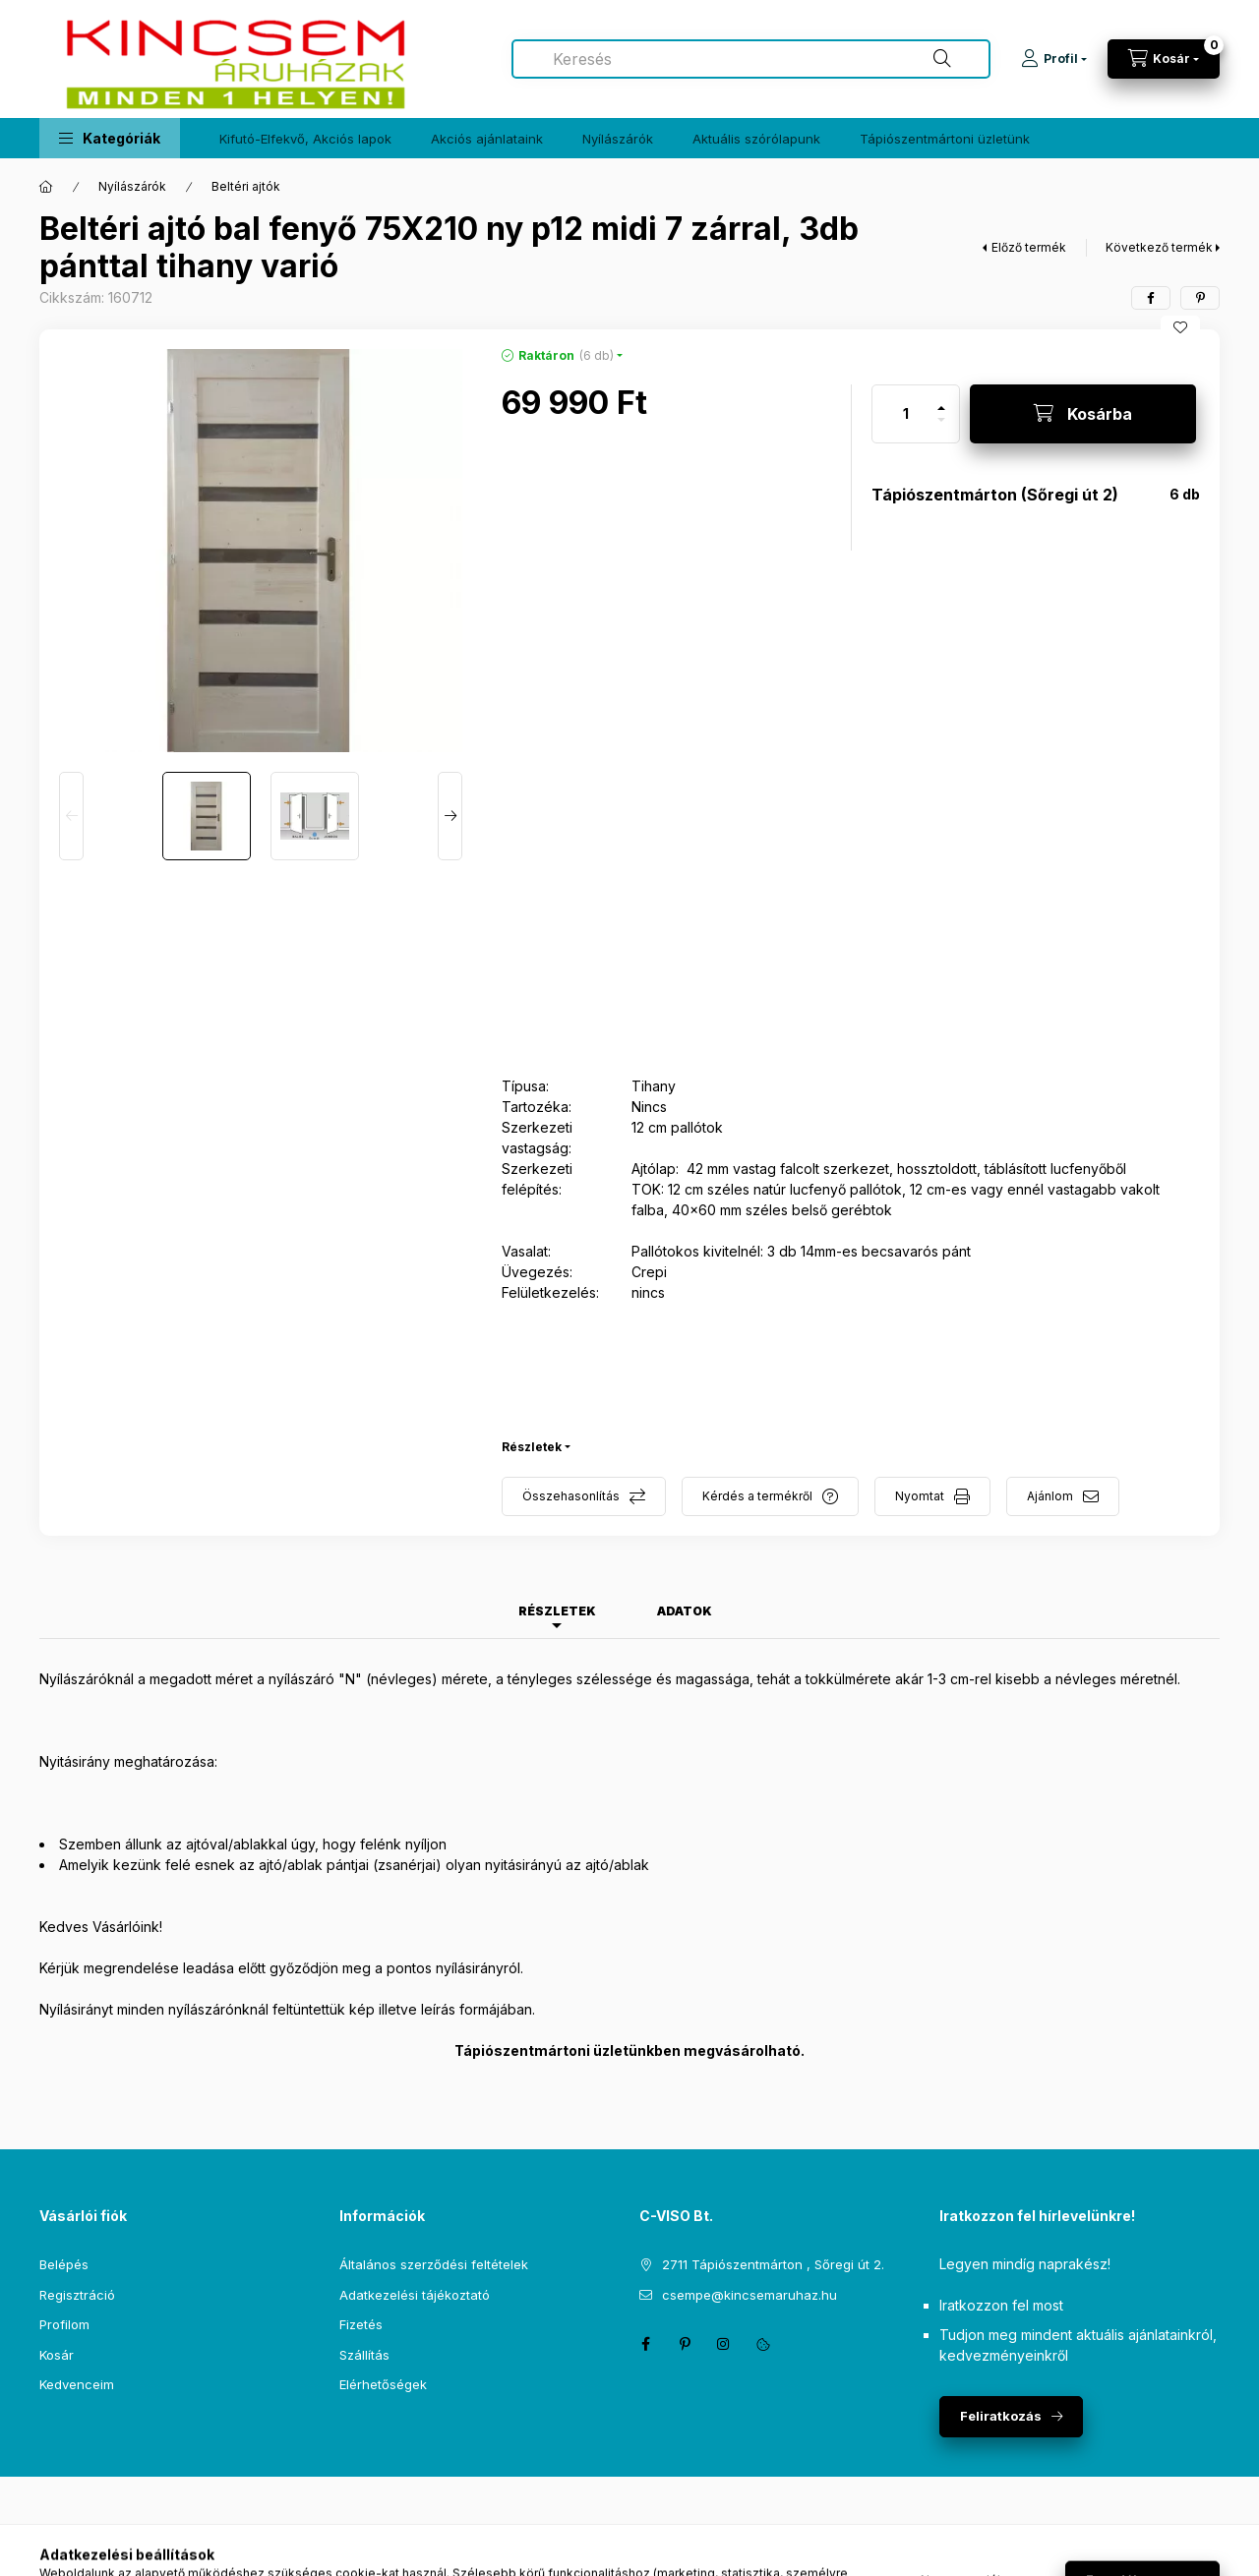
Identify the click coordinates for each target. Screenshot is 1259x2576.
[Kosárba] (1083, 413)
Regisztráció (77, 2295)
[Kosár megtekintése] (1164, 59)
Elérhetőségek (383, 2384)
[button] (109, 138)
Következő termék (1159, 247)
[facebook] (1150, 298)
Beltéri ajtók (245, 186)
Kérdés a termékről (757, 1496)
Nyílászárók (617, 138)
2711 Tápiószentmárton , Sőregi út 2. (773, 2264)
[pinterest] (1200, 298)
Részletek (532, 1446)
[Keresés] (942, 59)
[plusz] (941, 399)
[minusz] (941, 428)
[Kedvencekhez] (1180, 327)
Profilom (64, 2324)
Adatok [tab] (684, 1611)
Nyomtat (919, 1496)
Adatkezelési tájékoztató (414, 2295)
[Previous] (71, 816)
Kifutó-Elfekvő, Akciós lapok (305, 138)
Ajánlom (1050, 1496)
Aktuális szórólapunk (756, 138)
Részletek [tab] (557, 1611)
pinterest (684, 2344)
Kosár (56, 2355)
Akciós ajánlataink (487, 138)
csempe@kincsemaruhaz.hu (749, 2295)
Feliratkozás (1001, 2416)
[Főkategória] (46, 187)
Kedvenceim (76, 2384)
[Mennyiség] (906, 413)
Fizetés (361, 2324)
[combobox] (750, 59)
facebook (645, 2344)
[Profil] (1054, 59)
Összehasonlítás (571, 1496)
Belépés (64, 2264)
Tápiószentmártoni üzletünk (945, 138)
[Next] (450, 816)
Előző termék (1028, 247)
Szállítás (364, 2355)
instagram (724, 2344)
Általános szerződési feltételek (433, 2264)
